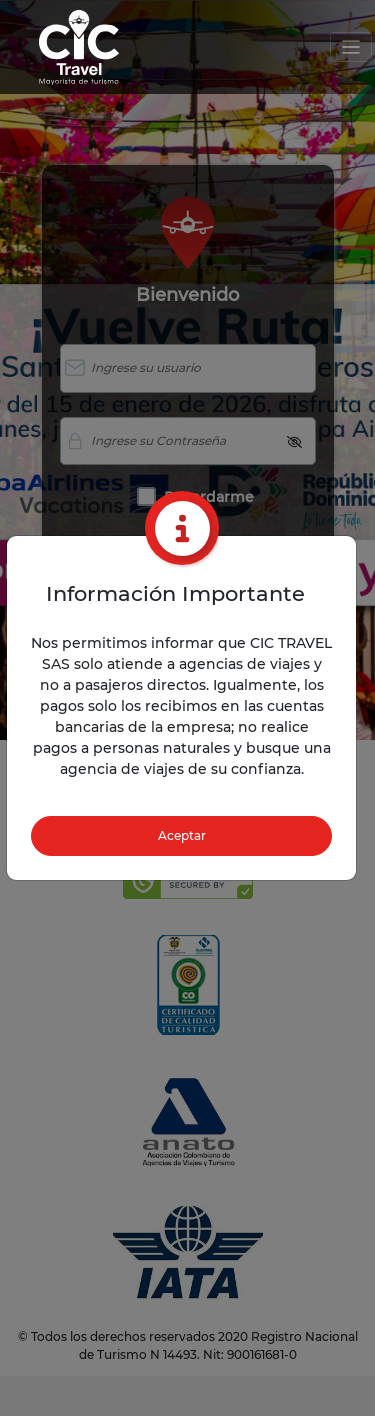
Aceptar (182, 835)
